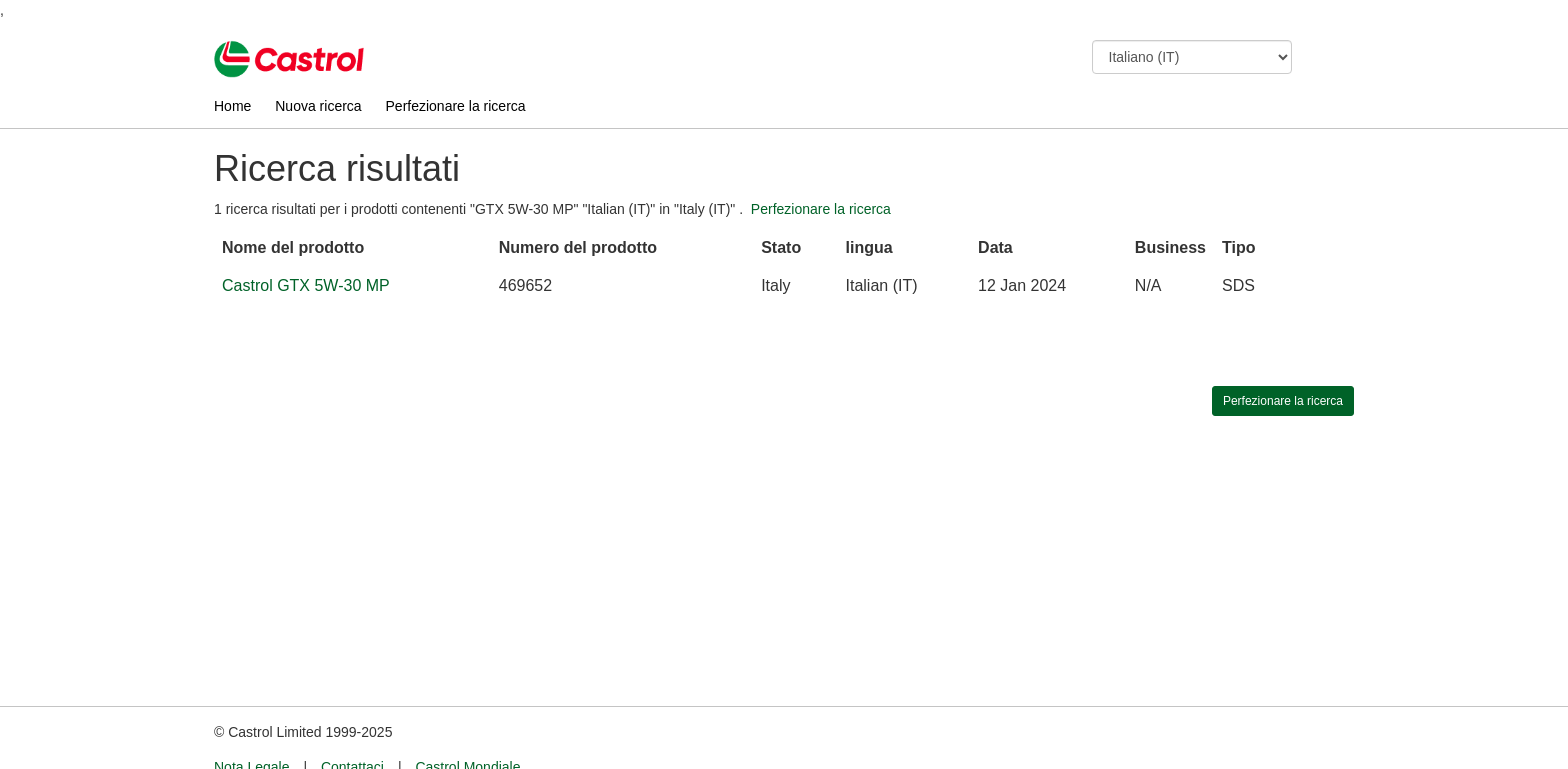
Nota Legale (252, 730)
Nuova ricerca (318, 106)
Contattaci (352, 730)
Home (232, 106)
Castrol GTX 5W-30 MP (306, 285)
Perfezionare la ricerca (456, 106)
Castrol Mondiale (467, 730)
